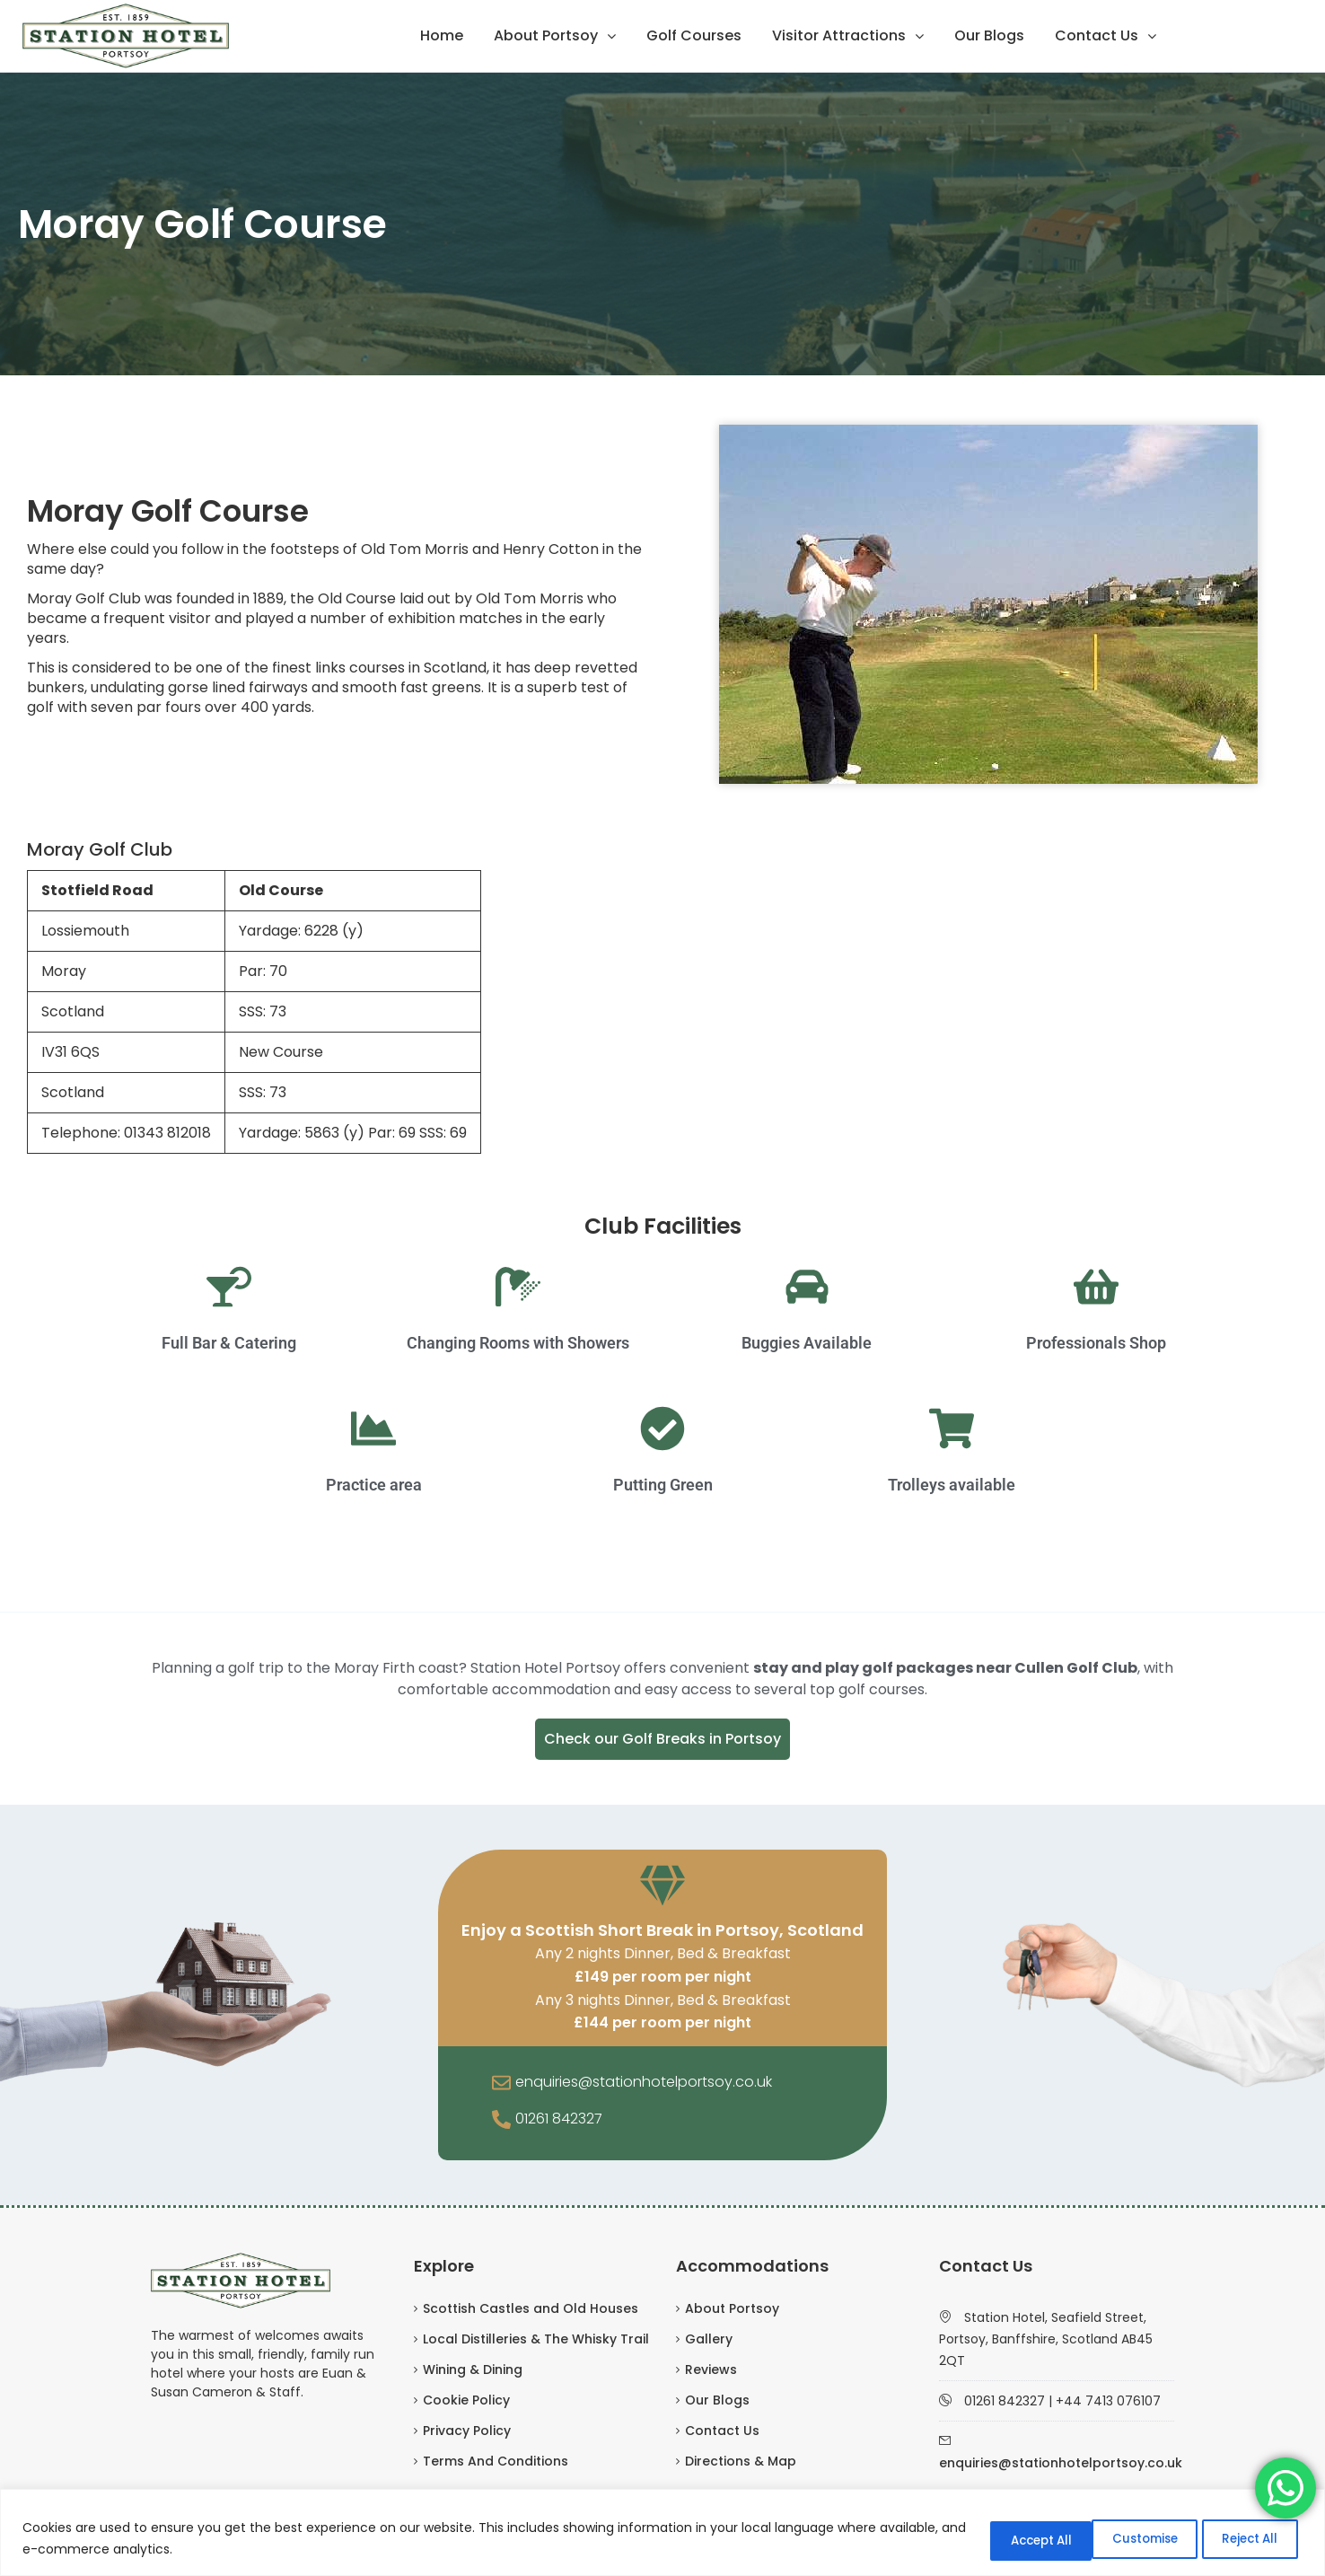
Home (441, 35)
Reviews (711, 2369)
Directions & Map (740, 2461)
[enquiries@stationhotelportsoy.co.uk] (501, 2084)
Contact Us (1096, 35)
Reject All (1120, 2539)
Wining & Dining (472, 2369)
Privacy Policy (467, 2431)
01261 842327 (558, 2118)
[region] (662, 2533)
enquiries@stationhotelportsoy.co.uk (643, 2081)
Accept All (1243, 2539)
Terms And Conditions (495, 2461)
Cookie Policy (466, 2400)
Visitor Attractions (839, 35)
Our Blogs (989, 35)
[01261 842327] (501, 2121)
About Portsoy (546, 35)
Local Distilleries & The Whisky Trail (536, 2339)
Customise (996, 2539)
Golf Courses (693, 35)
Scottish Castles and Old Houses (530, 2308)
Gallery (709, 2339)
